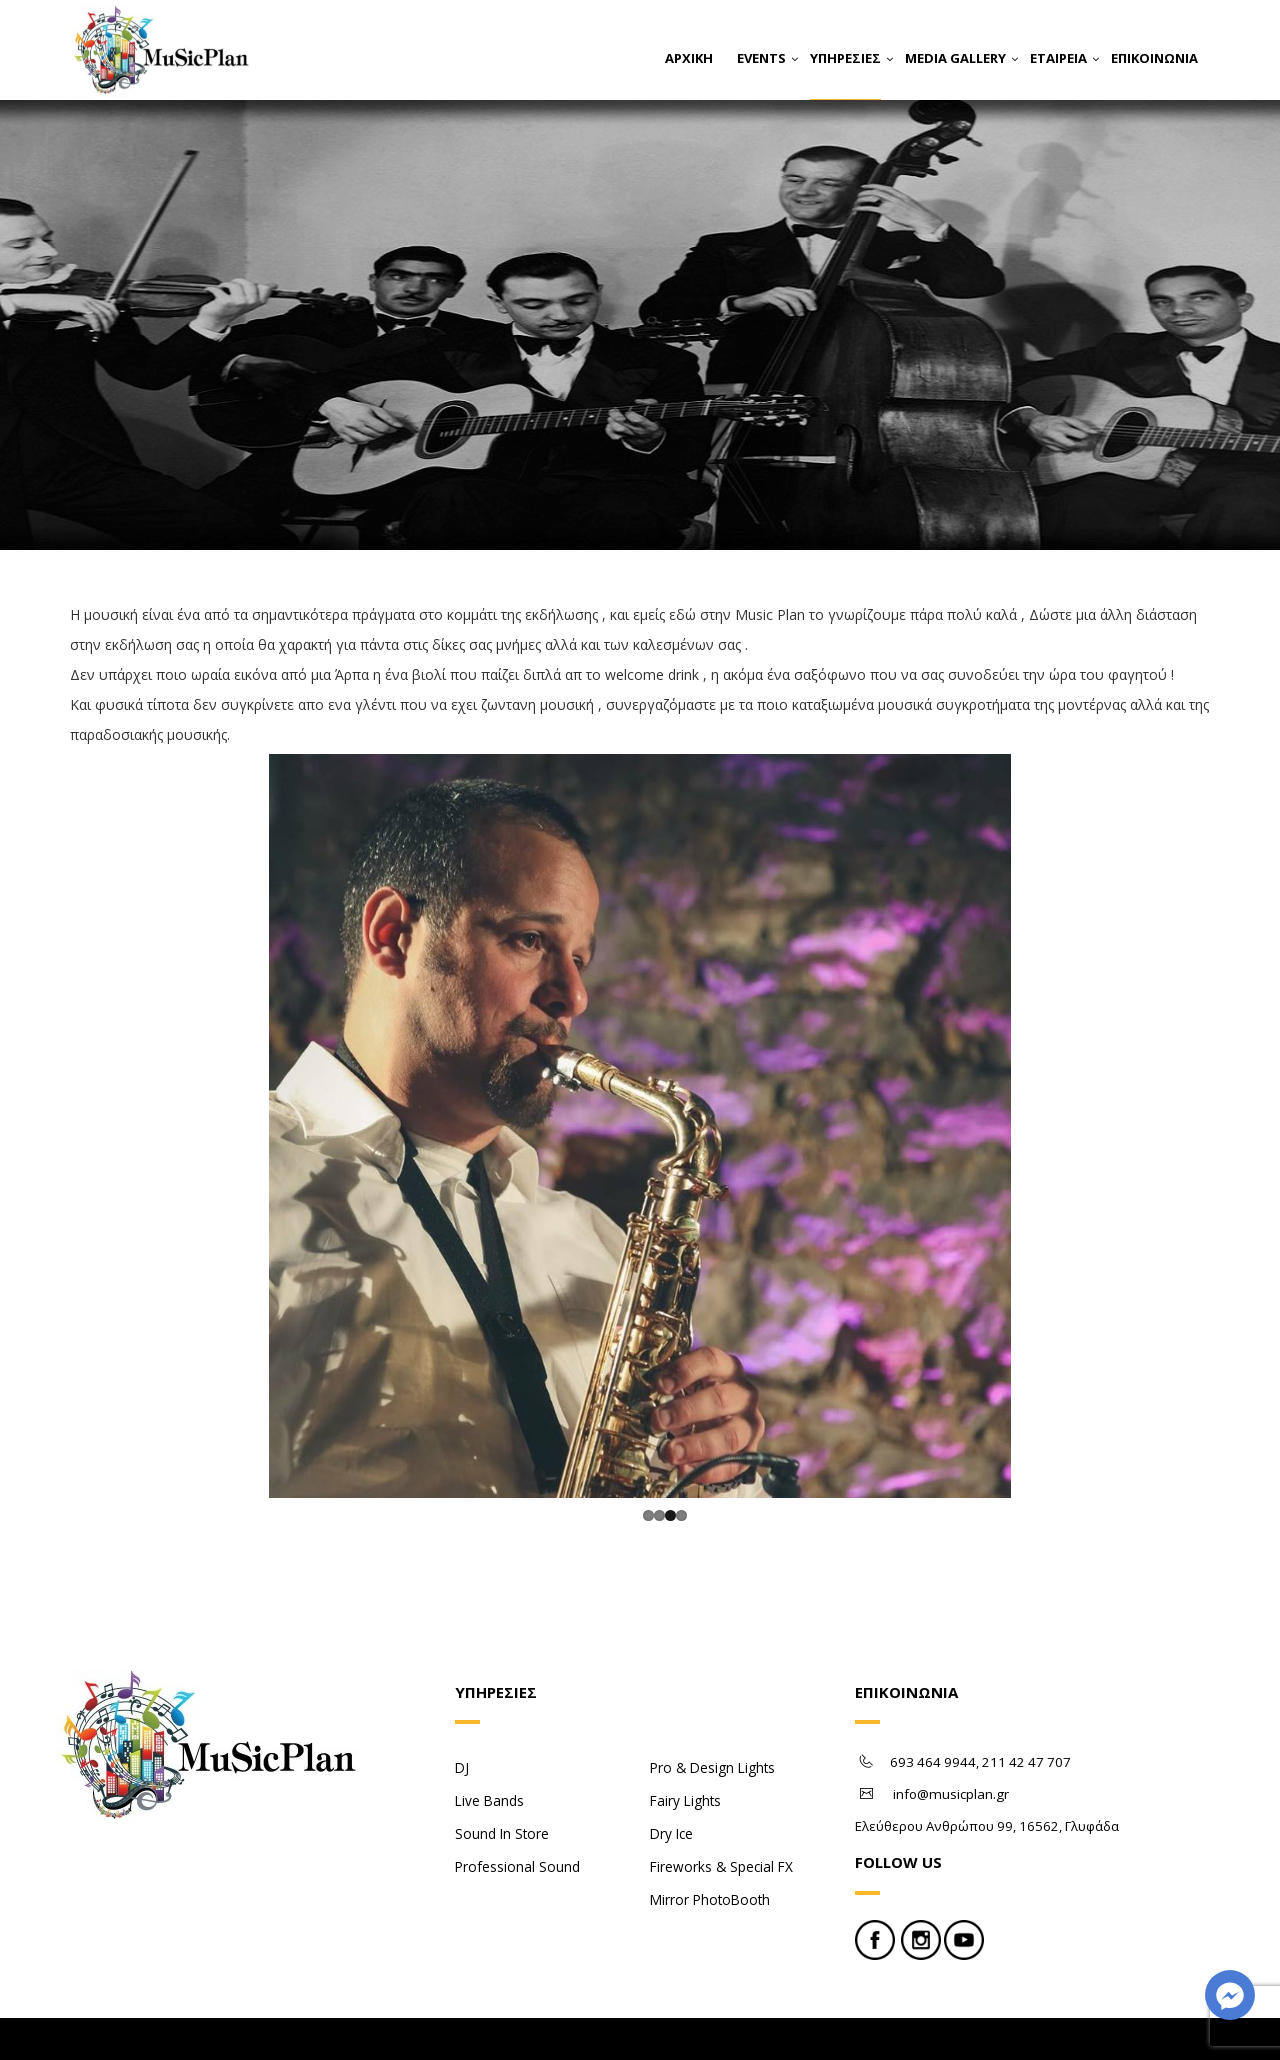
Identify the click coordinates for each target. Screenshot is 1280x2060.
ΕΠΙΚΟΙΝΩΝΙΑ (1154, 58)
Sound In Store (502, 1777)
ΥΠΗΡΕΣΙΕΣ (845, 58)
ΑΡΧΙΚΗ (689, 58)
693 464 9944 (933, 1706)
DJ (462, 1711)
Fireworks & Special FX (721, 1810)
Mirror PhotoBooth (710, 1843)
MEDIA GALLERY (955, 58)
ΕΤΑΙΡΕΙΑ (1058, 58)
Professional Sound (517, 1810)
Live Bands (489, 1744)
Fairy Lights (685, 1744)
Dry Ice (671, 1777)
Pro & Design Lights (712, 1711)
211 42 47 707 (1026, 1706)
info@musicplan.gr (951, 1738)
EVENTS (761, 58)
